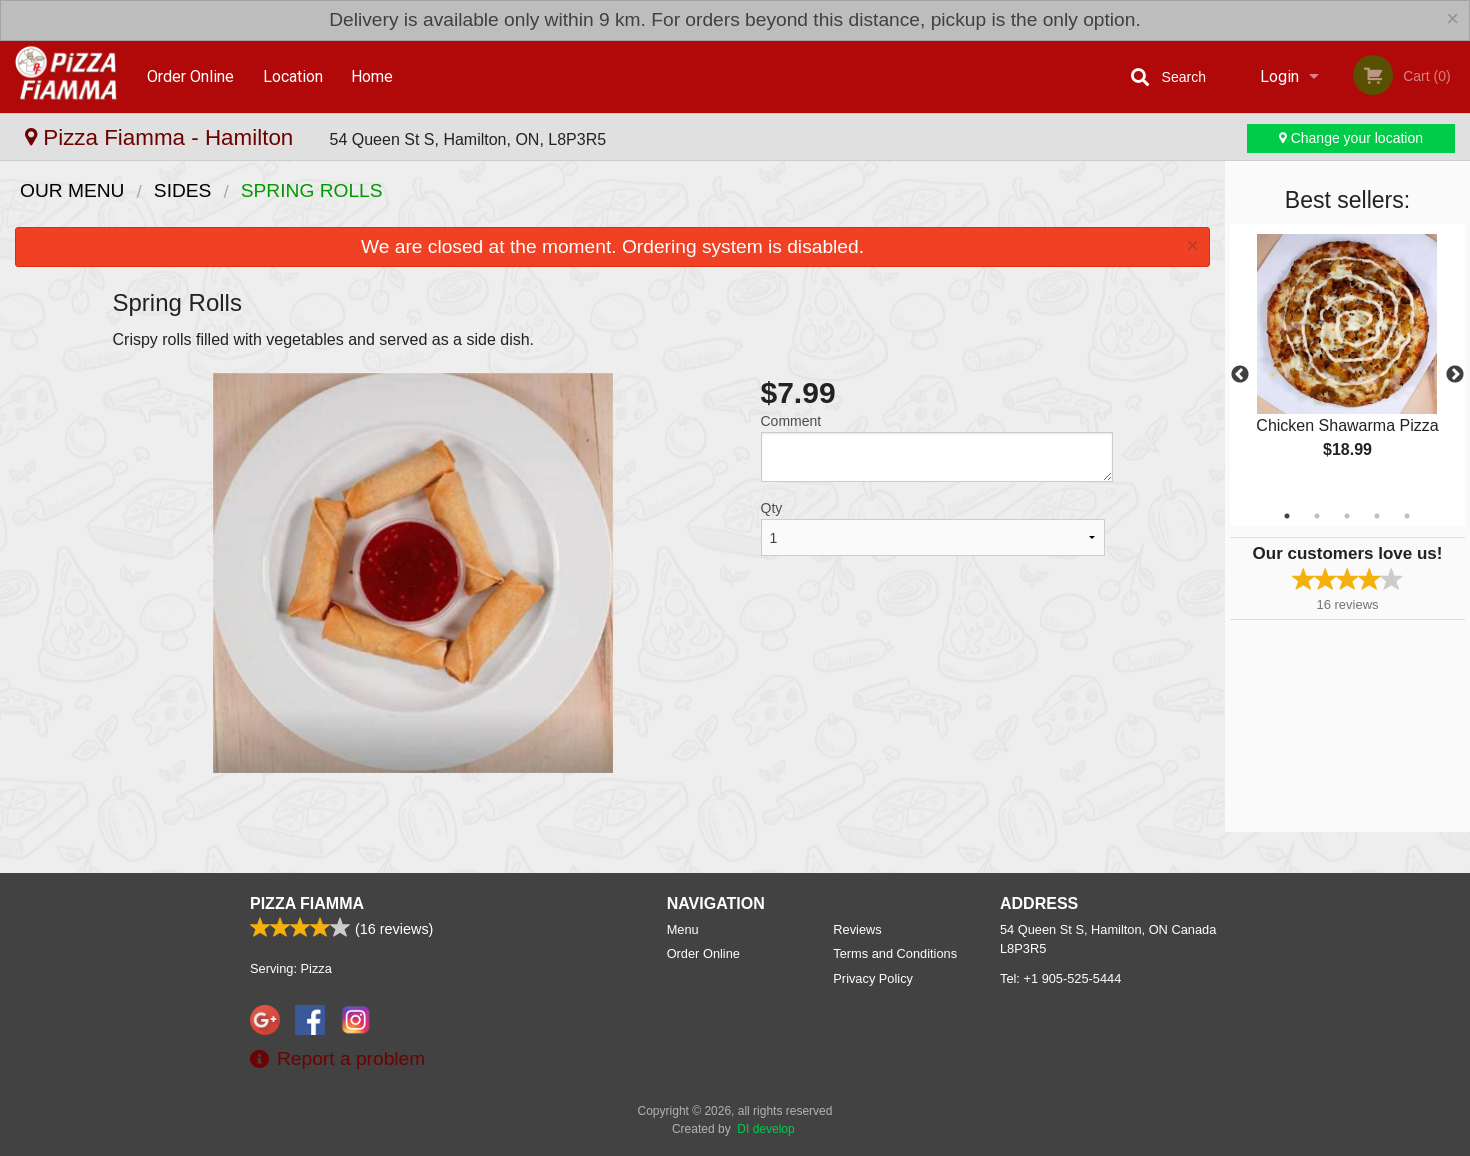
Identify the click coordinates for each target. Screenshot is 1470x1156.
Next (1455, 375)
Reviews (857, 929)
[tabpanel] (1347, 363)
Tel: (1060, 978)
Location (293, 76)
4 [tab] (1377, 516)
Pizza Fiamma (307, 903)
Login (1279, 76)
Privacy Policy (873, 978)
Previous (1240, 375)
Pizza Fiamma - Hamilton (162, 137)
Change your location (1351, 138)
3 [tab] (1347, 516)
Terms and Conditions (895, 953)
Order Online (190, 76)
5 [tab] (1407, 516)
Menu (683, 929)
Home (372, 76)
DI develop (765, 1129)
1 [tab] (1287, 516)
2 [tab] (1317, 516)
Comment (791, 421)
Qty (772, 508)
